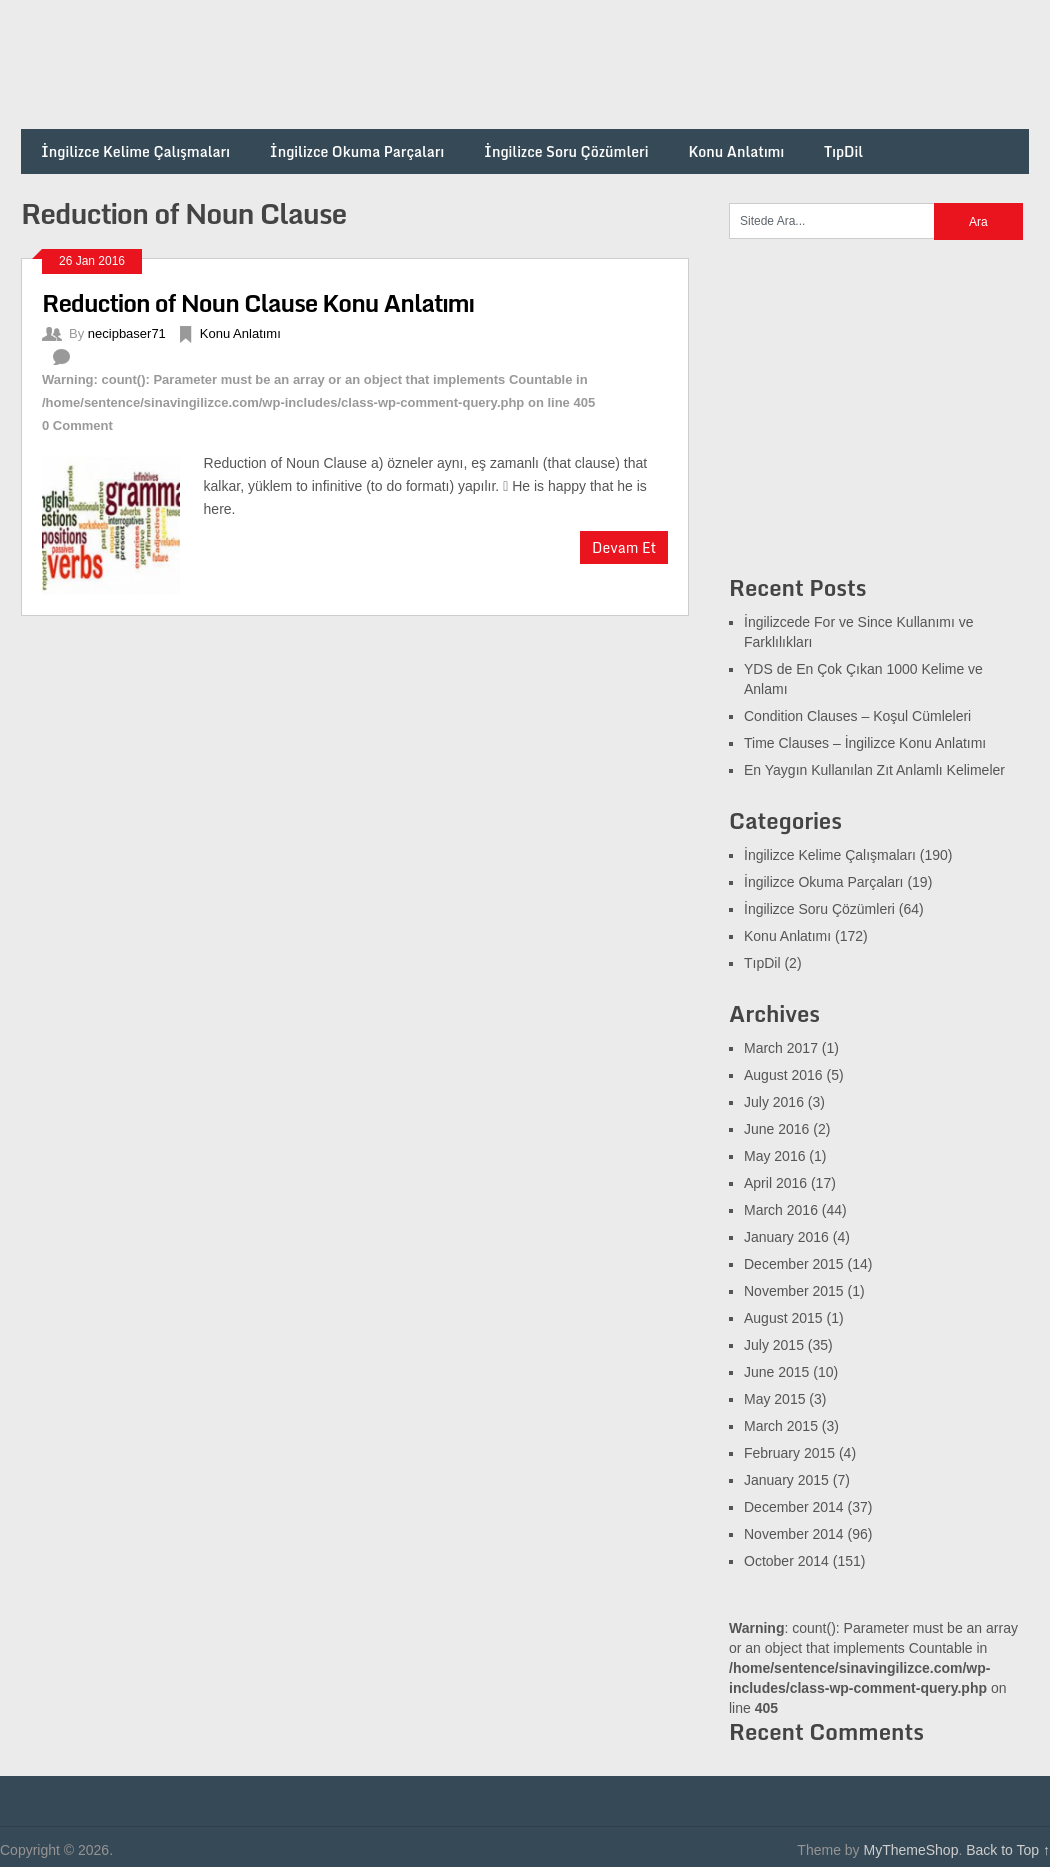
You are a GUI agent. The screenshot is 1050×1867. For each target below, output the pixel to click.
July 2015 (774, 1345)
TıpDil (843, 151)
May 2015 (774, 1399)
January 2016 (786, 1237)
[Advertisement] (665, 65)
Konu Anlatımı (736, 151)
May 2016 (774, 1156)
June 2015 (776, 1372)
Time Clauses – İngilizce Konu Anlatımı (865, 743)
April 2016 (775, 1183)
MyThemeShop (910, 1850)
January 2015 (786, 1480)
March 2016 (781, 1210)
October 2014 (786, 1561)
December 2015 (794, 1264)
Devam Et (624, 547)
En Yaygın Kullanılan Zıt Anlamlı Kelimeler (874, 770)
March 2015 (781, 1426)
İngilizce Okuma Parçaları (357, 151)
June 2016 (776, 1129)
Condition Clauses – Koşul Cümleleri (857, 716)
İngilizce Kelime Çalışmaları (135, 151)
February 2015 (789, 1453)
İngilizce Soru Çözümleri (566, 151)
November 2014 (794, 1534)
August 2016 (783, 1075)
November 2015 (794, 1291)
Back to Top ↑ (1008, 1850)
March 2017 (781, 1048)
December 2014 (794, 1507)
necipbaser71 (127, 333)
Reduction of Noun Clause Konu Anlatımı (258, 302)
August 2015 (783, 1318)
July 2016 (774, 1102)
